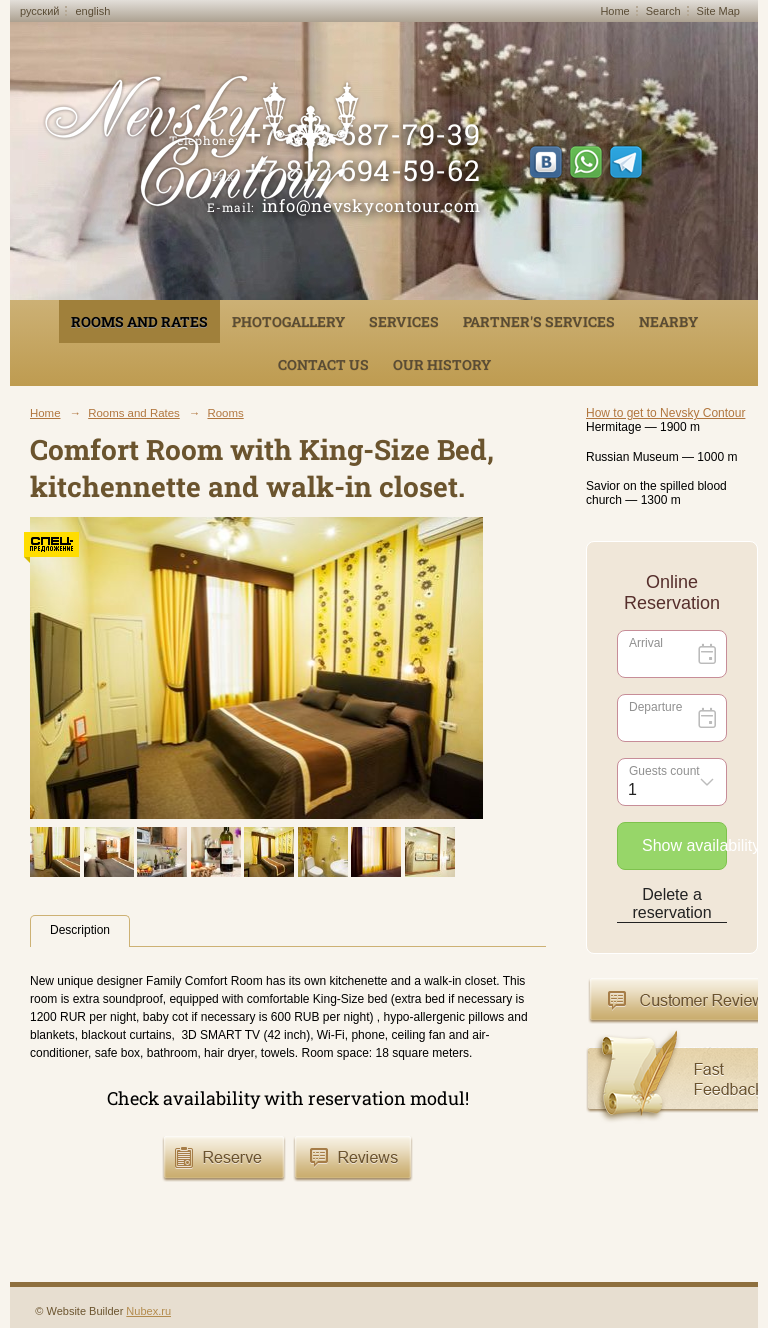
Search (663, 11)
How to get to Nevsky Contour (665, 413)
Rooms (225, 413)
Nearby (668, 321)
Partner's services (539, 321)
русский (39, 11)
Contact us (323, 364)
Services (404, 321)
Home (614, 11)
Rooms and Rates (139, 321)
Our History (442, 364)
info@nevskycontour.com (371, 205)
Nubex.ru (148, 1311)
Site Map (718, 11)
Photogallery (288, 321)
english (92, 11)
